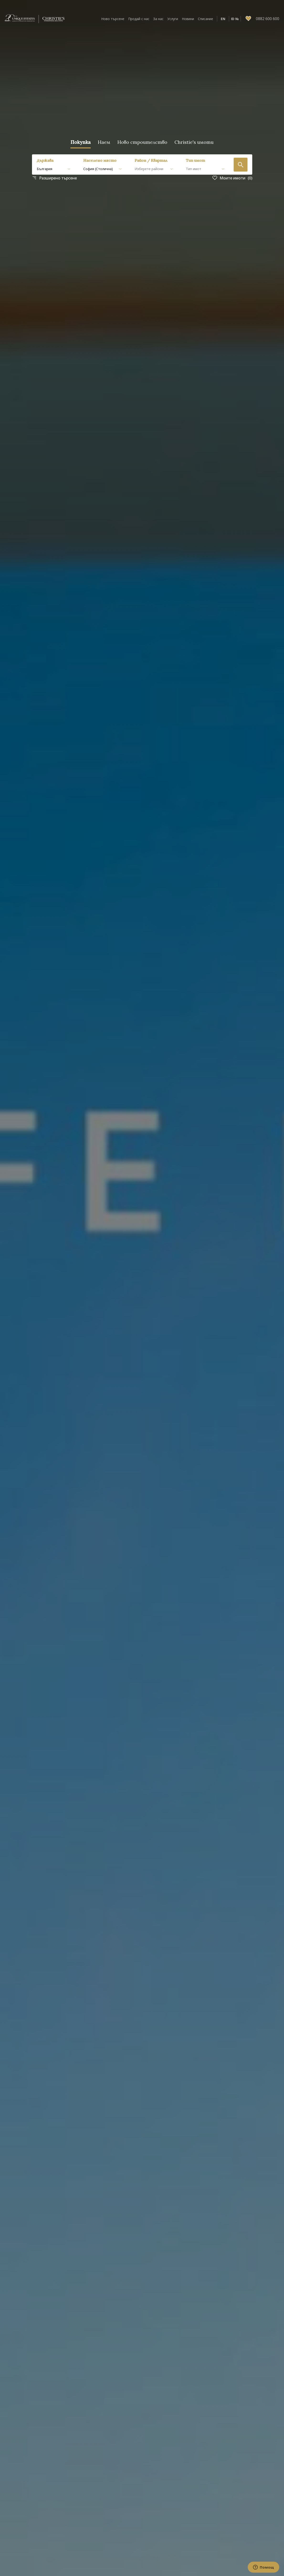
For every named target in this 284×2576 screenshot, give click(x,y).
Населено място (99, 160)
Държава (45, 160)
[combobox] (55, 169)
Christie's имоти (194, 142)
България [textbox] (44, 169)
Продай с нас (138, 18)
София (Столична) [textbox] (98, 169)
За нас (158, 18)
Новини (188, 18)
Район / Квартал (151, 160)
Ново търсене (112, 18)
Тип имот (195, 160)
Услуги (172, 18)
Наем (104, 142)
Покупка (80, 142)
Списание (205, 18)
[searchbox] (151, 169)
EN (223, 18)
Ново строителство (142, 142)
